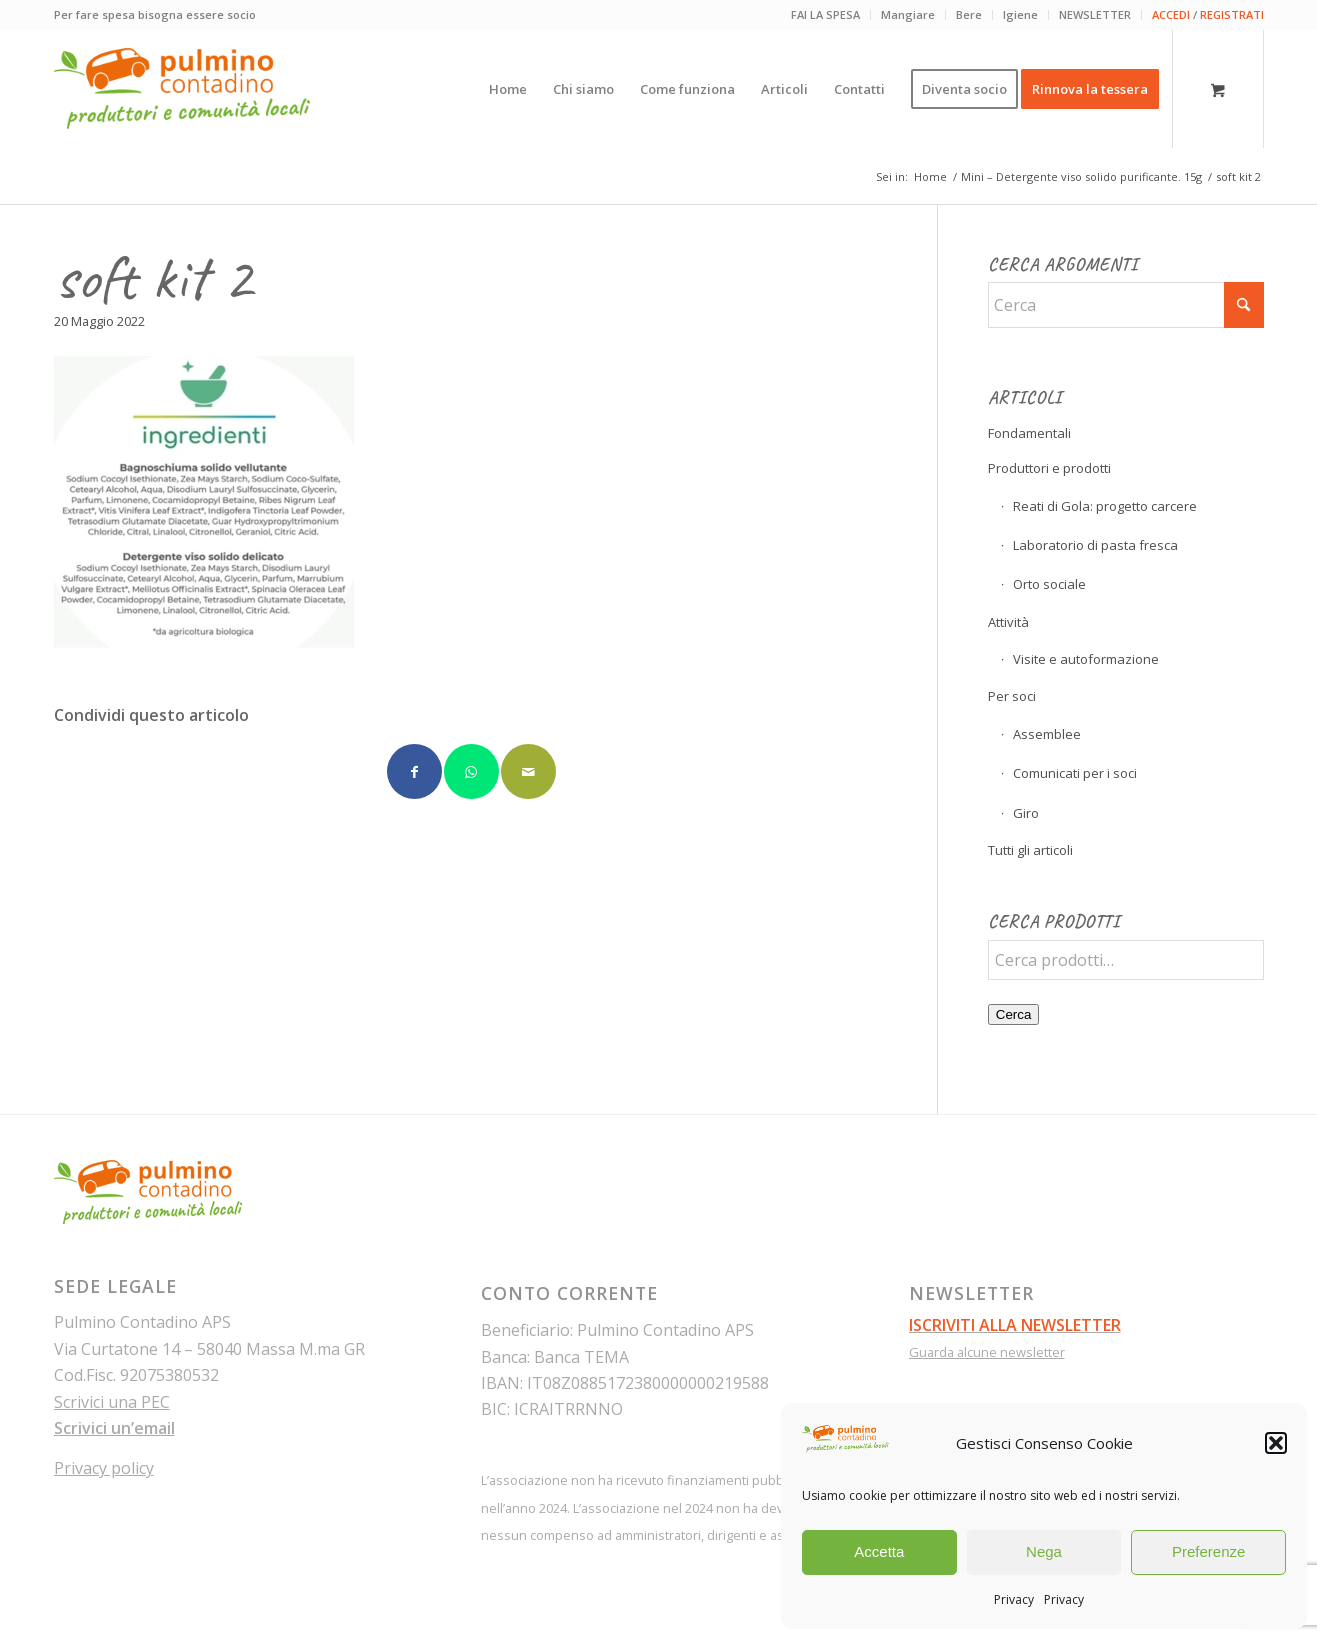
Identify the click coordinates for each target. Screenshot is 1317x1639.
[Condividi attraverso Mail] (528, 771)
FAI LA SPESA (825, 14)
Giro (1026, 813)
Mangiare (908, 14)
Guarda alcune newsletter (987, 1352)
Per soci (1012, 696)
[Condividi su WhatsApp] (471, 771)
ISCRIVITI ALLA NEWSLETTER (1015, 1325)
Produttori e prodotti (1049, 468)
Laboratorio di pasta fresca (1095, 545)
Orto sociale (1049, 584)
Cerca (1014, 1014)
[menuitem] (826, 15)
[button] (1276, 1443)
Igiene (1020, 14)
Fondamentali (1029, 433)
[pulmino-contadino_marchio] (182, 89)
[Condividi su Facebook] (414, 771)
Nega (1044, 1551)
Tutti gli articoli (1030, 850)
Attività (1008, 622)
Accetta (879, 1551)
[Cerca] (1126, 305)
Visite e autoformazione (1086, 659)
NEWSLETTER (1095, 14)
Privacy (1014, 1599)
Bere (969, 14)
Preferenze (1208, 1551)
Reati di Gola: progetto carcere (1105, 506)
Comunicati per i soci (1075, 773)
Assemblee (1047, 734)
